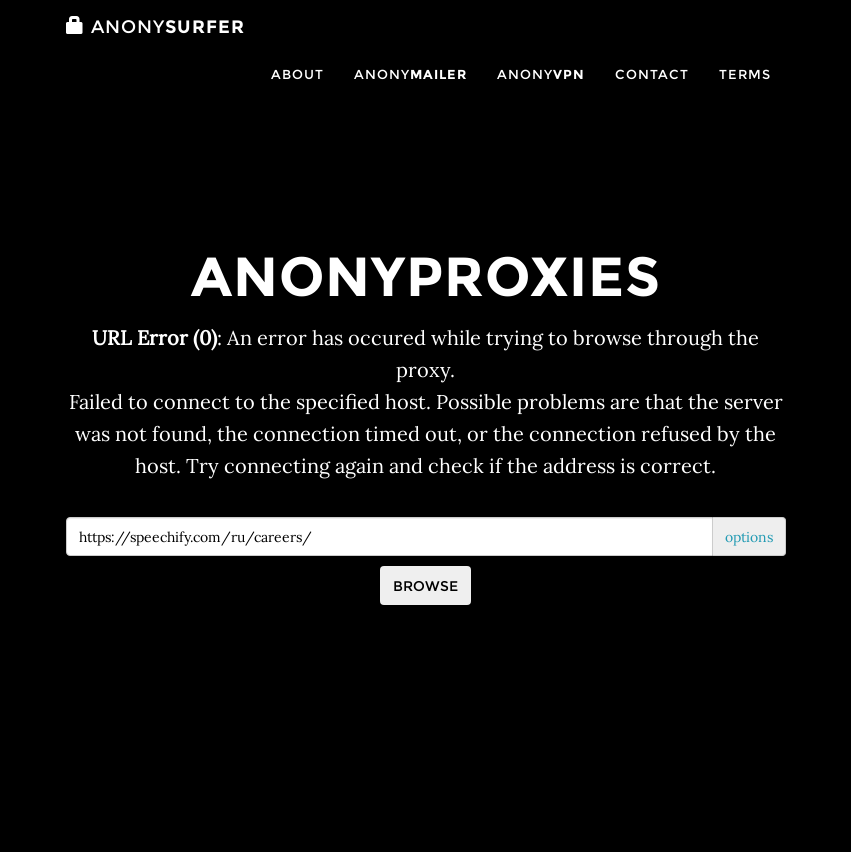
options (749, 537)
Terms (745, 94)
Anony (410, 94)
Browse (425, 586)
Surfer (155, 47)
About (297, 94)
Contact (652, 94)
